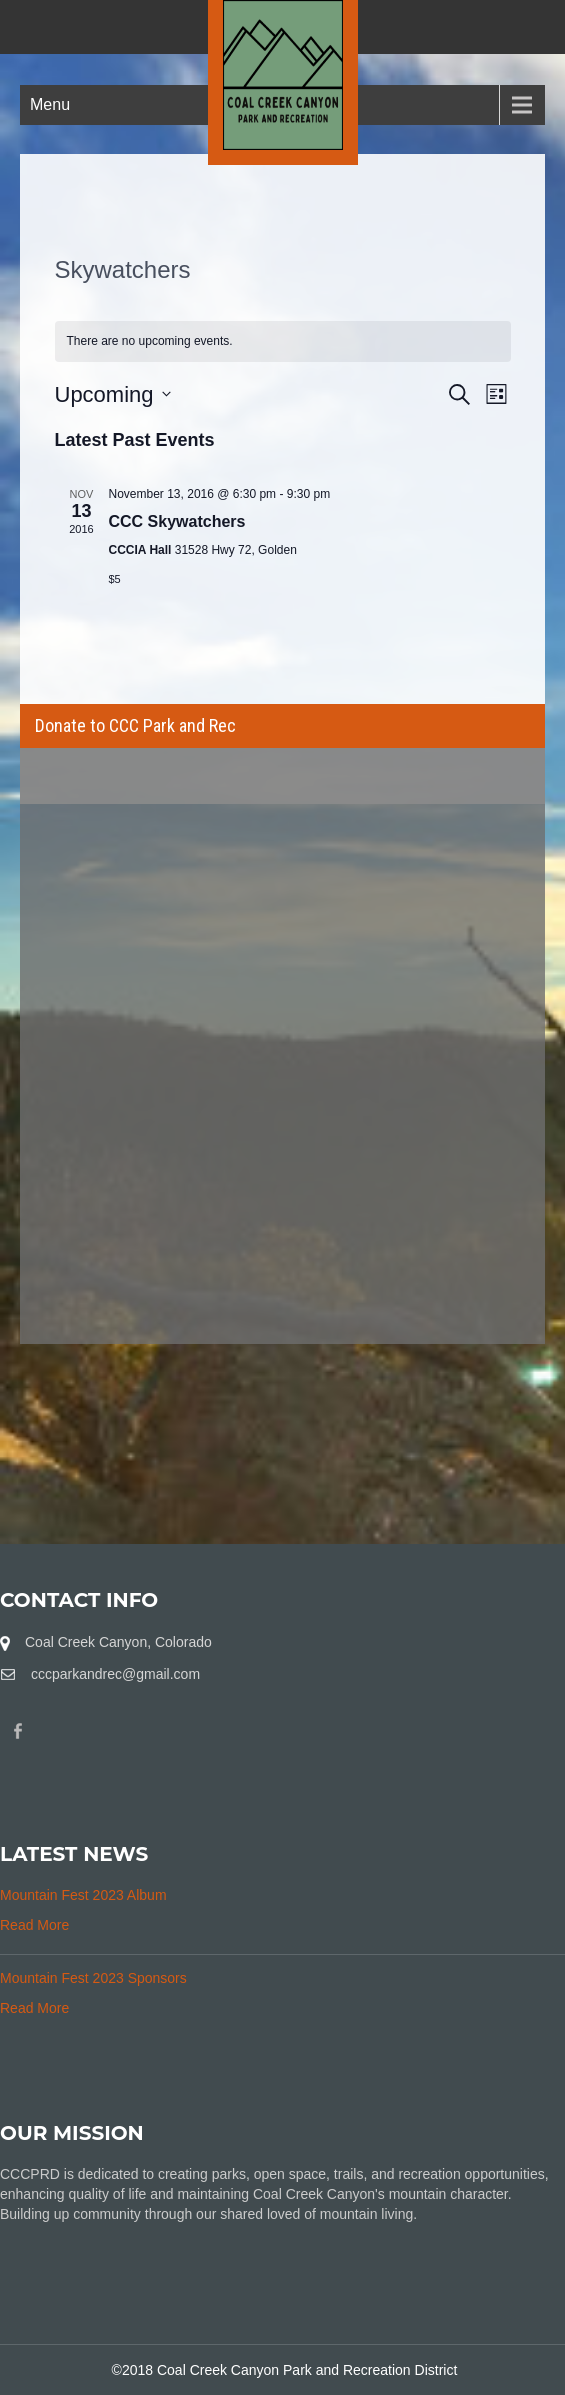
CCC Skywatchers (177, 521)
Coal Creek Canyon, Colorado (118, 1642)
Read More (34, 1925)
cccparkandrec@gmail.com (115, 1674)
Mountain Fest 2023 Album (83, 1895)
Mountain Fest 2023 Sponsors (93, 1978)
